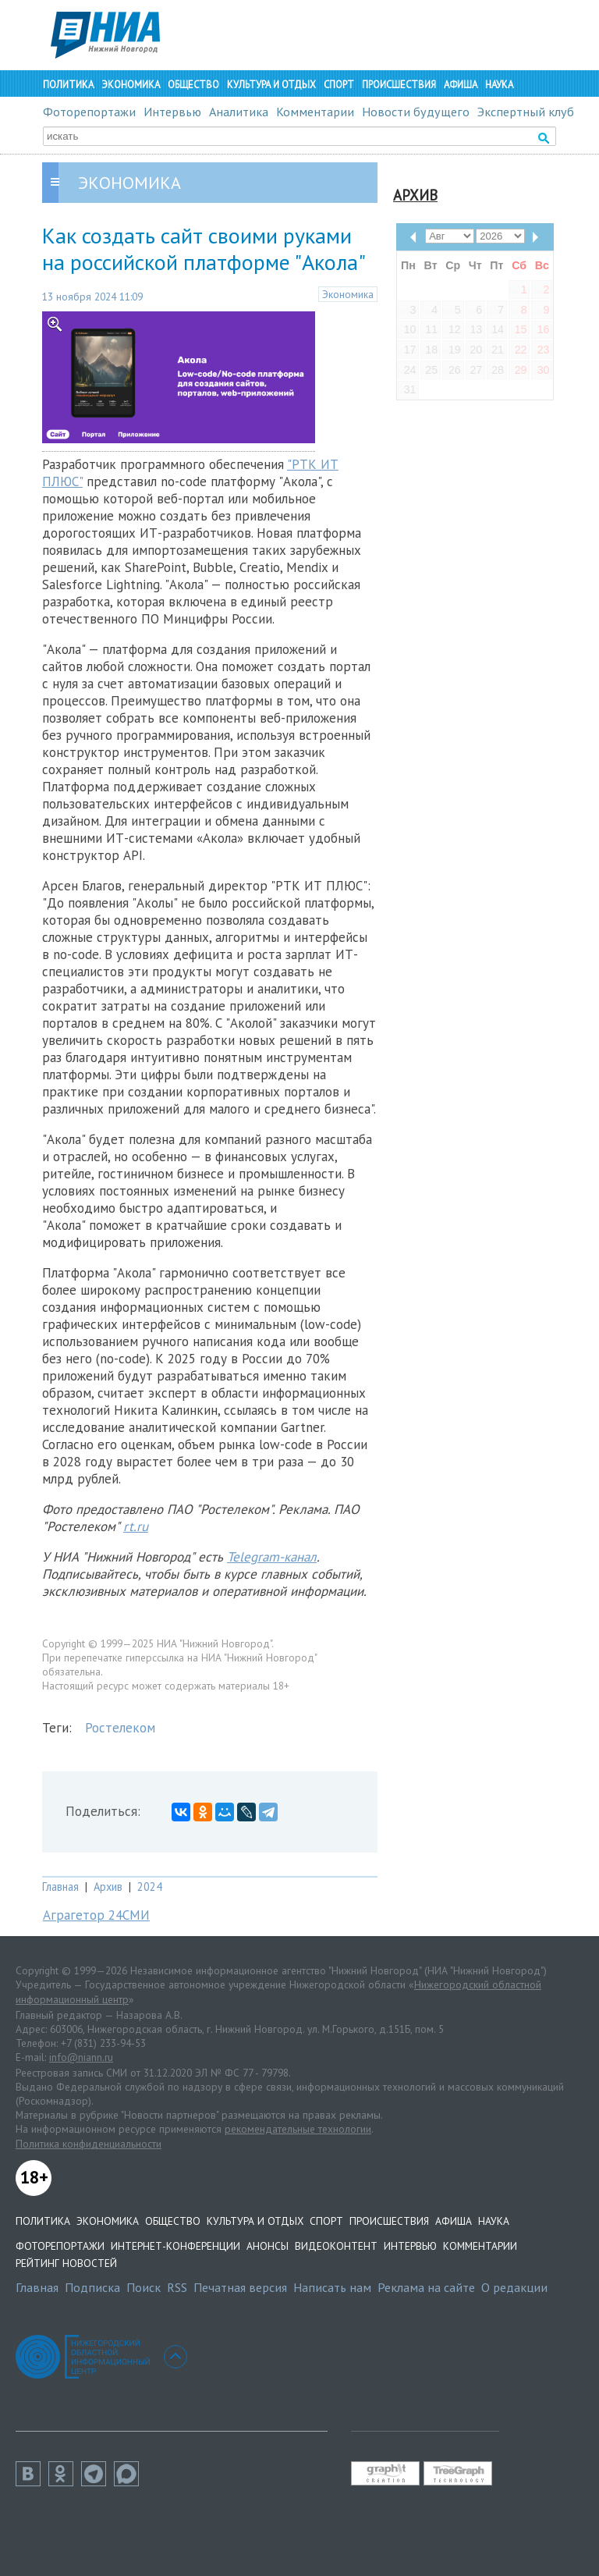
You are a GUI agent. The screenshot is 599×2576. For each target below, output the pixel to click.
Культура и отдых (271, 84)
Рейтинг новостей (66, 2263)
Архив (108, 1886)
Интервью (172, 111)
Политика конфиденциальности (88, 2144)
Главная (60, 1886)
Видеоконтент (336, 2246)
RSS (177, 2287)
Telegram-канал (272, 1556)
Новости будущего (416, 111)
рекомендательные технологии (298, 2129)
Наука (499, 84)
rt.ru (135, 1526)
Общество (193, 84)
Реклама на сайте (426, 2287)
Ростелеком (120, 1727)
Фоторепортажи (89, 111)
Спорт (339, 84)
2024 (149, 1886)
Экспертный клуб (525, 111)
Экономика (130, 84)
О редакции (514, 2287)
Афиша (460, 84)
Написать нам (332, 2287)
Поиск (143, 2287)
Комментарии (315, 111)
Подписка (92, 2287)
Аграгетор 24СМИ (96, 1915)
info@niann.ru (81, 2057)
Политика (68, 84)
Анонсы (267, 2246)
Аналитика (238, 111)
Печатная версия (240, 2287)
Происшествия (399, 84)
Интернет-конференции (175, 2246)
